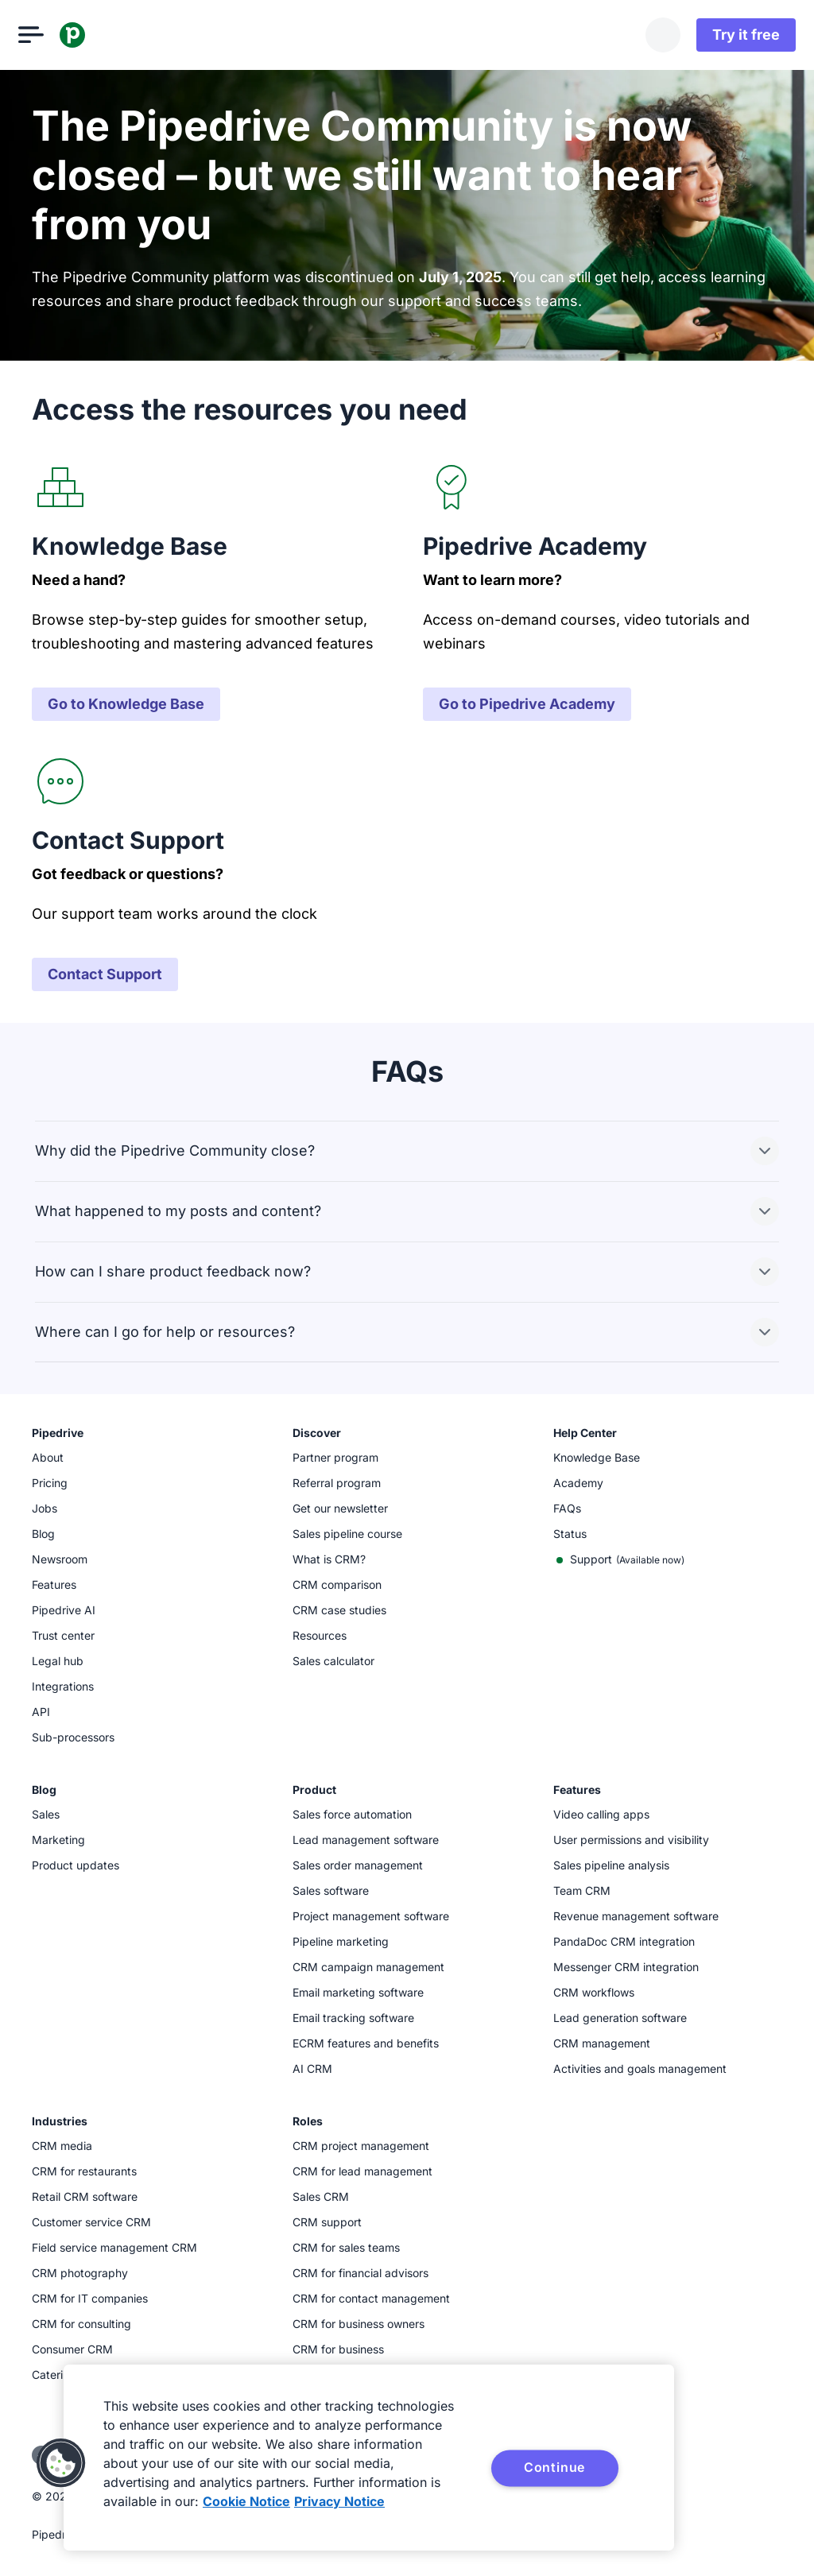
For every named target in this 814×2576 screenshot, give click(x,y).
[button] (61, 2463)
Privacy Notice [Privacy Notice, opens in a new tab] (339, 2501)
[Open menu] (44, 35)
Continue (554, 2467)
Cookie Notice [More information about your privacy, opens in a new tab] (246, 2501)
